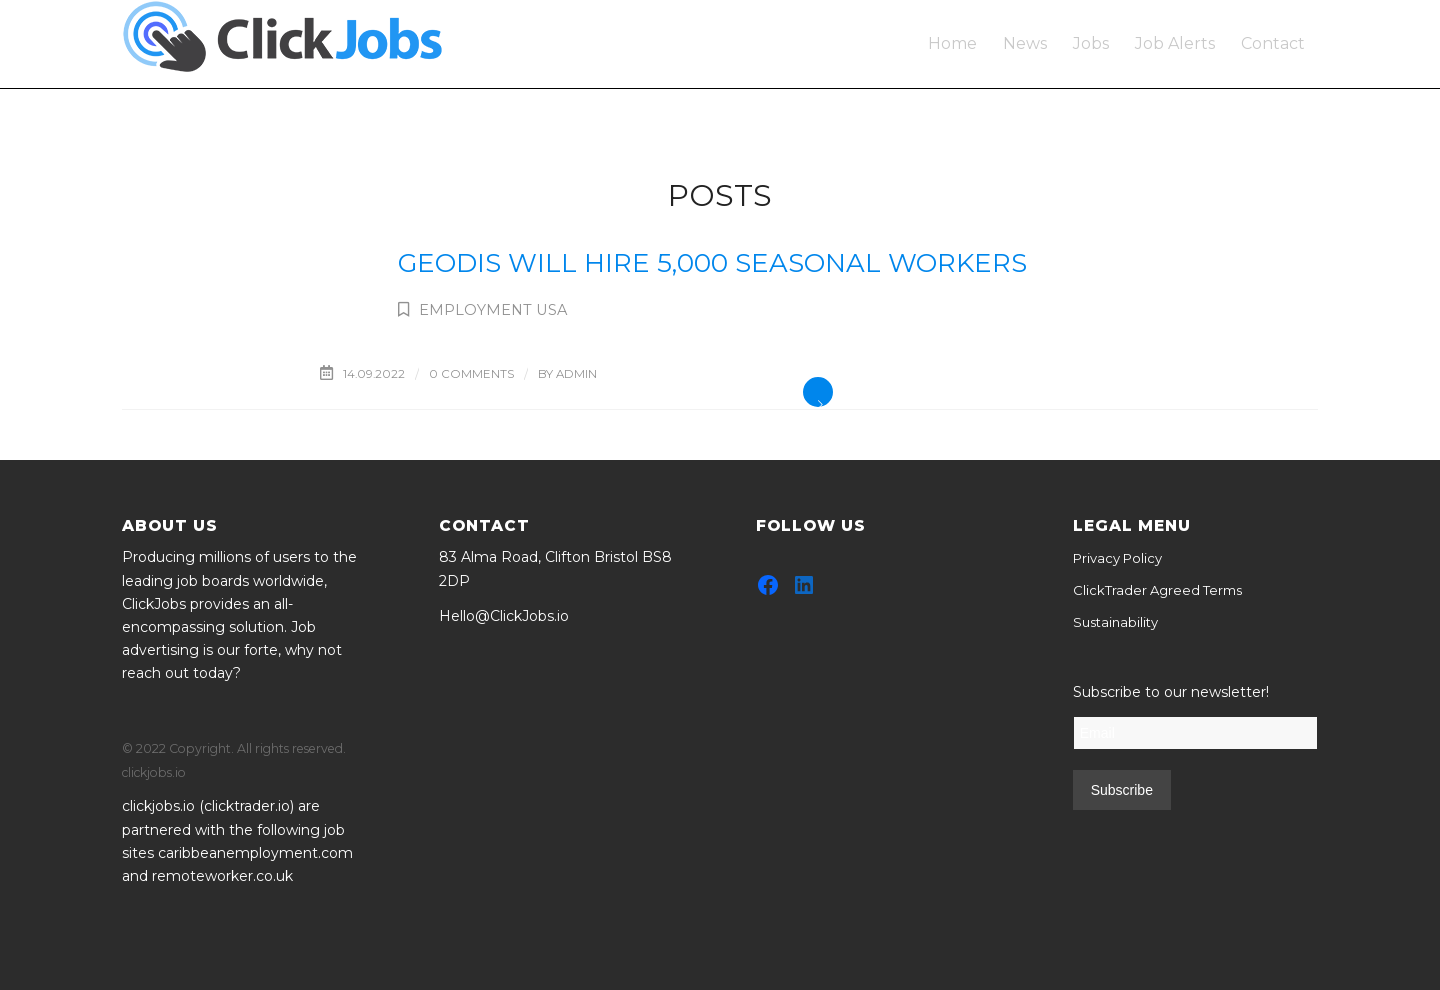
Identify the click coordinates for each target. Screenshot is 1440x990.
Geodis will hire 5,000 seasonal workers (712, 263)
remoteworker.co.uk (222, 876)
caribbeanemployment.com (255, 853)
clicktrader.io (247, 806)
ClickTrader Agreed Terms (1157, 590)
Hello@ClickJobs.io (504, 616)
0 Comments (471, 374)
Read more (818, 392)
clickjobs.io (158, 806)
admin (576, 374)
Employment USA (493, 310)
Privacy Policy (1117, 558)
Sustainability (1115, 622)
